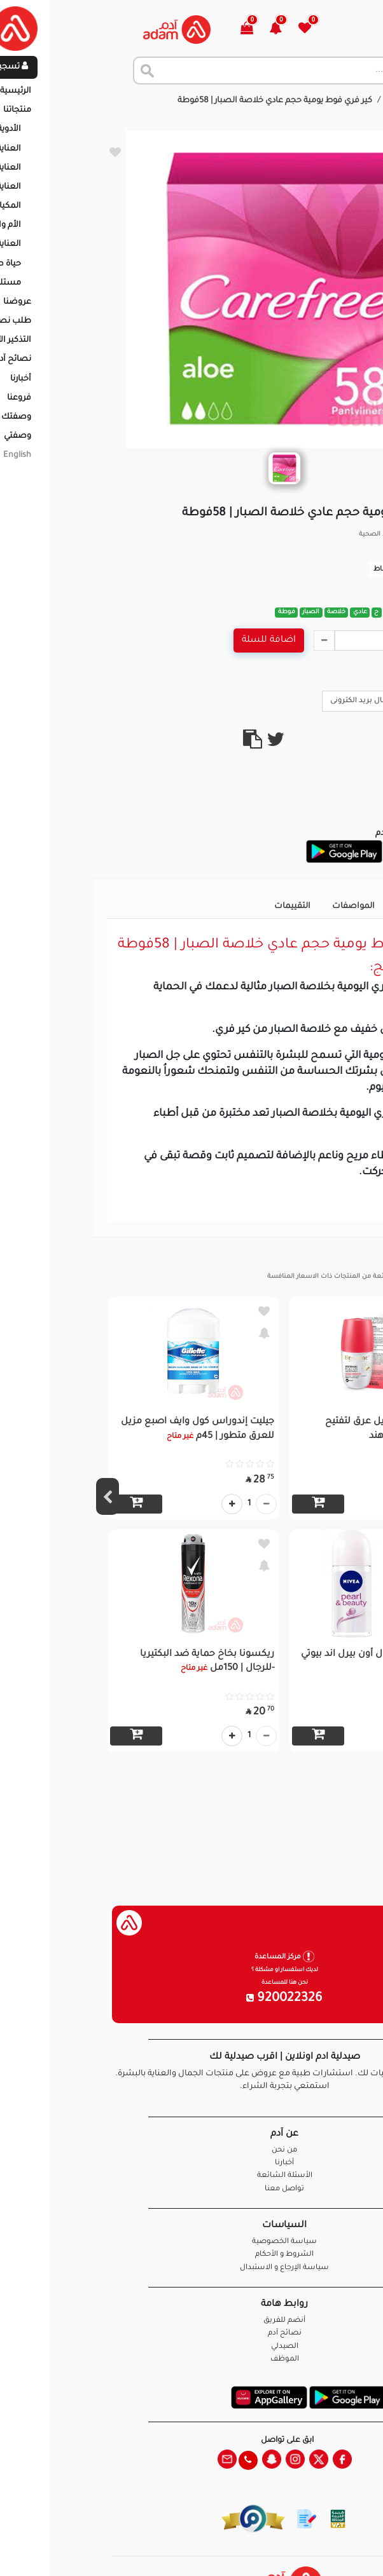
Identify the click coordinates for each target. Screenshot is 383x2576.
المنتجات (310, 101)
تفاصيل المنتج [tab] (330, 906)
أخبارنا (191, 2163)
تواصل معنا (333, 2550)
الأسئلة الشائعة (191, 2176)
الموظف (192, 2360)
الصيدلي (191, 2347)
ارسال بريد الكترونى (274, 700)
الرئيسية (357, 101)
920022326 (191, 1999)
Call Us (346, 700)
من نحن (191, 2150)
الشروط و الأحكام (191, 2255)
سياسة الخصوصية (191, 2242)
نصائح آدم (192, 2333)
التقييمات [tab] (199, 906)
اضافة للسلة (176, 640)
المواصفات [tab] (260, 906)
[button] (190, 29)
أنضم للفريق (191, 2321)
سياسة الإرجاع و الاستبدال (191, 2268)
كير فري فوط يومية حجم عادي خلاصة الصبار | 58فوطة (182, 101)
